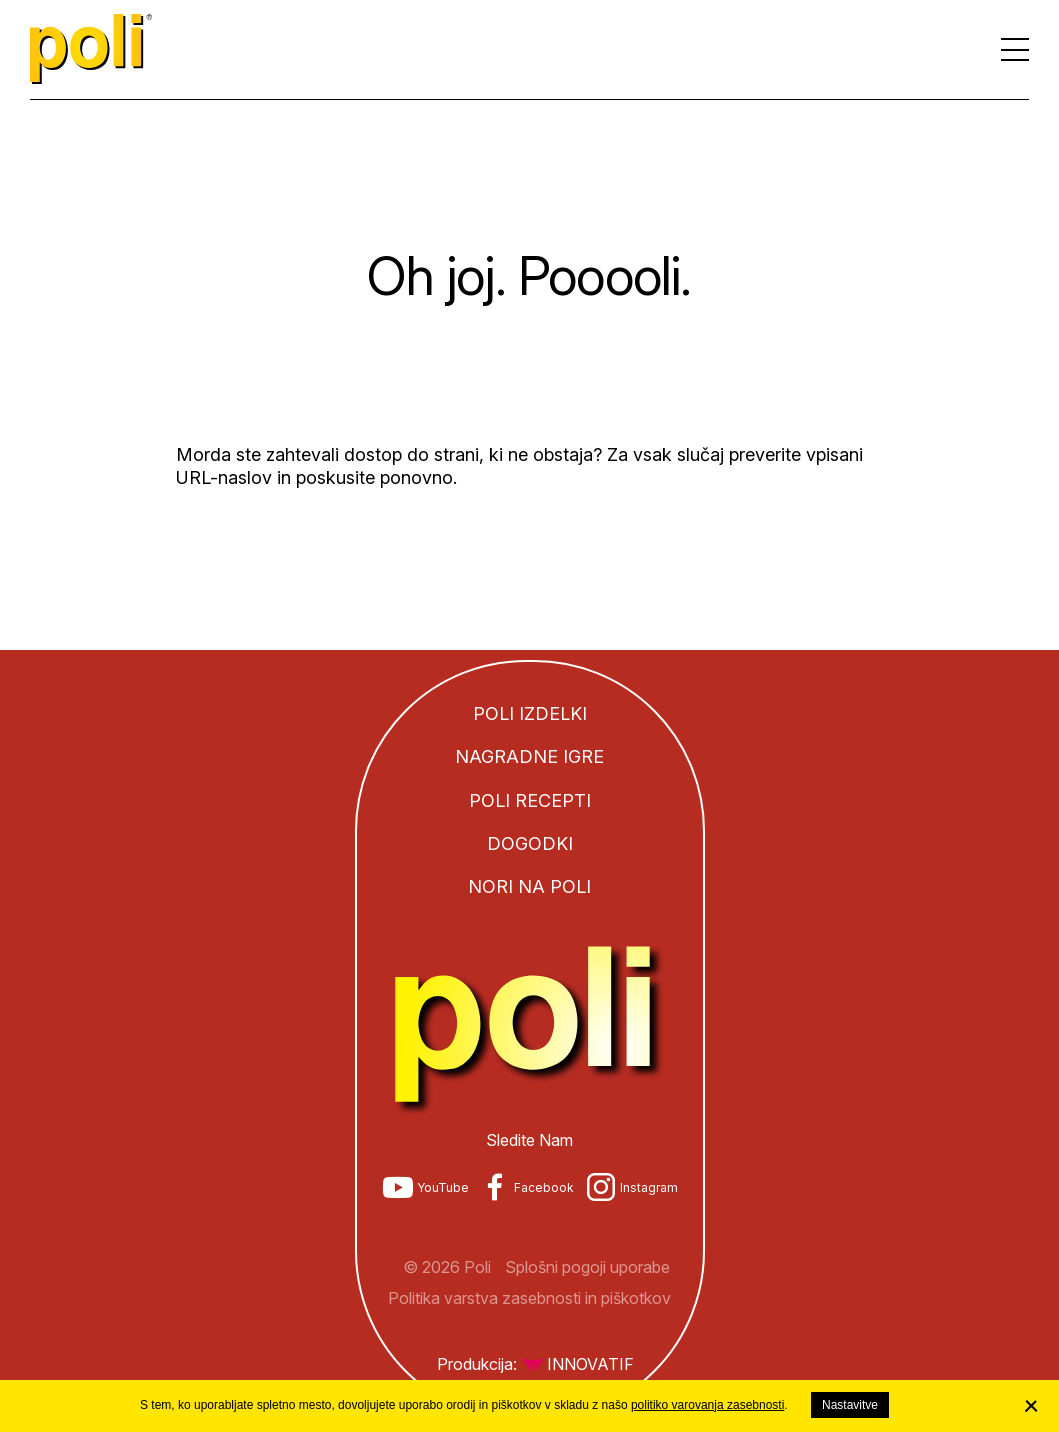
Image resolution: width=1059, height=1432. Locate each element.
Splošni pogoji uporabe (587, 1267)
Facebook (544, 1187)
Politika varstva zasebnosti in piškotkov (529, 1298)
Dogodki (530, 843)
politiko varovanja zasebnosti (707, 1405)
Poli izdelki (530, 713)
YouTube (443, 1187)
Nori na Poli (529, 886)
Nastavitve (850, 1405)
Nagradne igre (529, 756)
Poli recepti (530, 800)
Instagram (649, 1187)
